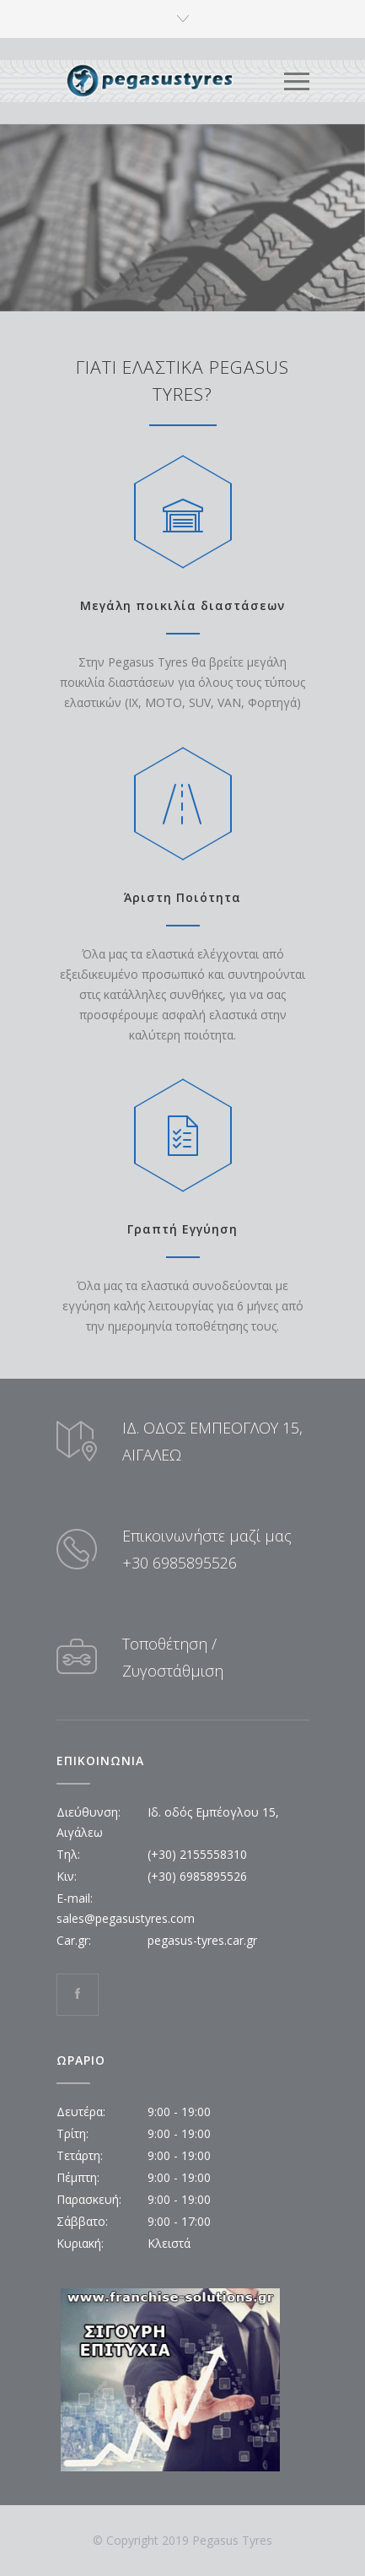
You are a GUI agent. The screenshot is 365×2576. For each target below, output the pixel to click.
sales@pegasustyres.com (125, 1918)
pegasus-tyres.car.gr (202, 1940)
